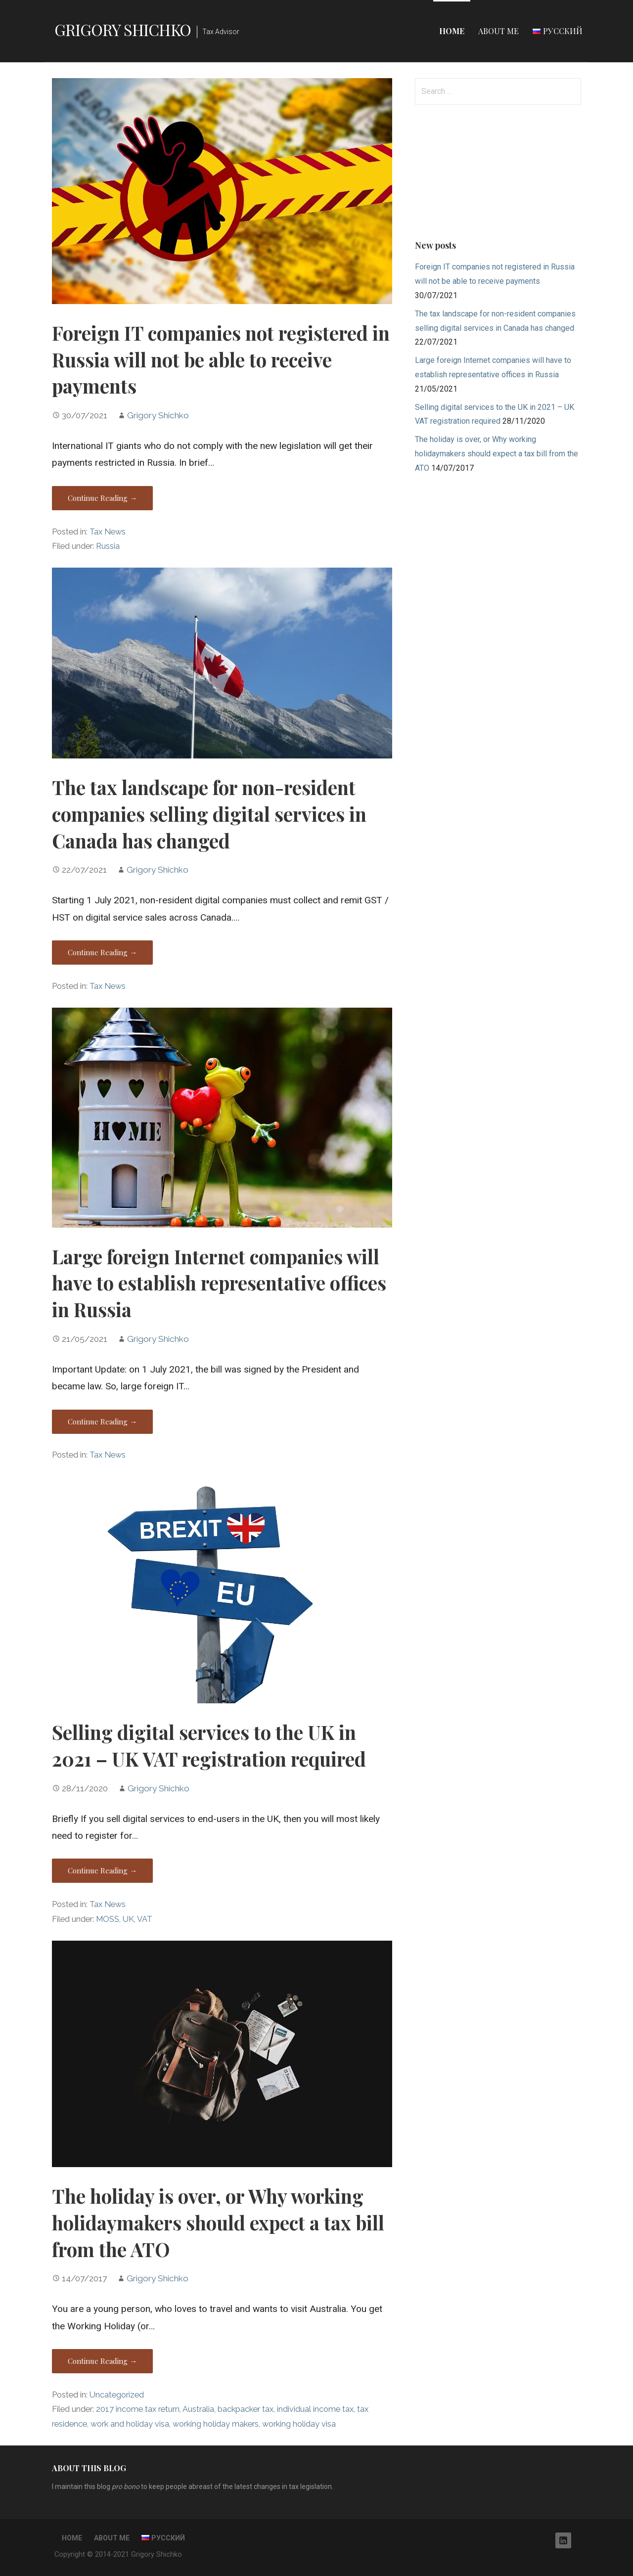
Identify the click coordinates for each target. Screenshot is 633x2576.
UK (128, 1919)
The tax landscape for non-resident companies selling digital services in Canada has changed (209, 813)
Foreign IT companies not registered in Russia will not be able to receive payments (221, 359)
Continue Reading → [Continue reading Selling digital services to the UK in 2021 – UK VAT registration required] (102, 1870)
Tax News (108, 531)
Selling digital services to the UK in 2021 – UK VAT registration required (209, 1745)
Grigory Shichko (122, 29)
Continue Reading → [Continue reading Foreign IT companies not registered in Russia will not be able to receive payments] (102, 498)
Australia (198, 2409)
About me (498, 31)
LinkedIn (563, 2540)
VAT (144, 1919)
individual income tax (315, 2409)
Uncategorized (117, 2394)
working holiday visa (299, 2424)
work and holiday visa (129, 2424)
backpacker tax (245, 2409)
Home (451, 31)
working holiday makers (216, 2424)
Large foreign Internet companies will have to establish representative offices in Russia (219, 1283)
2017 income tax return (138, 2409)
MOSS (107, 1919)
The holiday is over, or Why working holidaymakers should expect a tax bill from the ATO (218, 2222)
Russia (108, 546)
